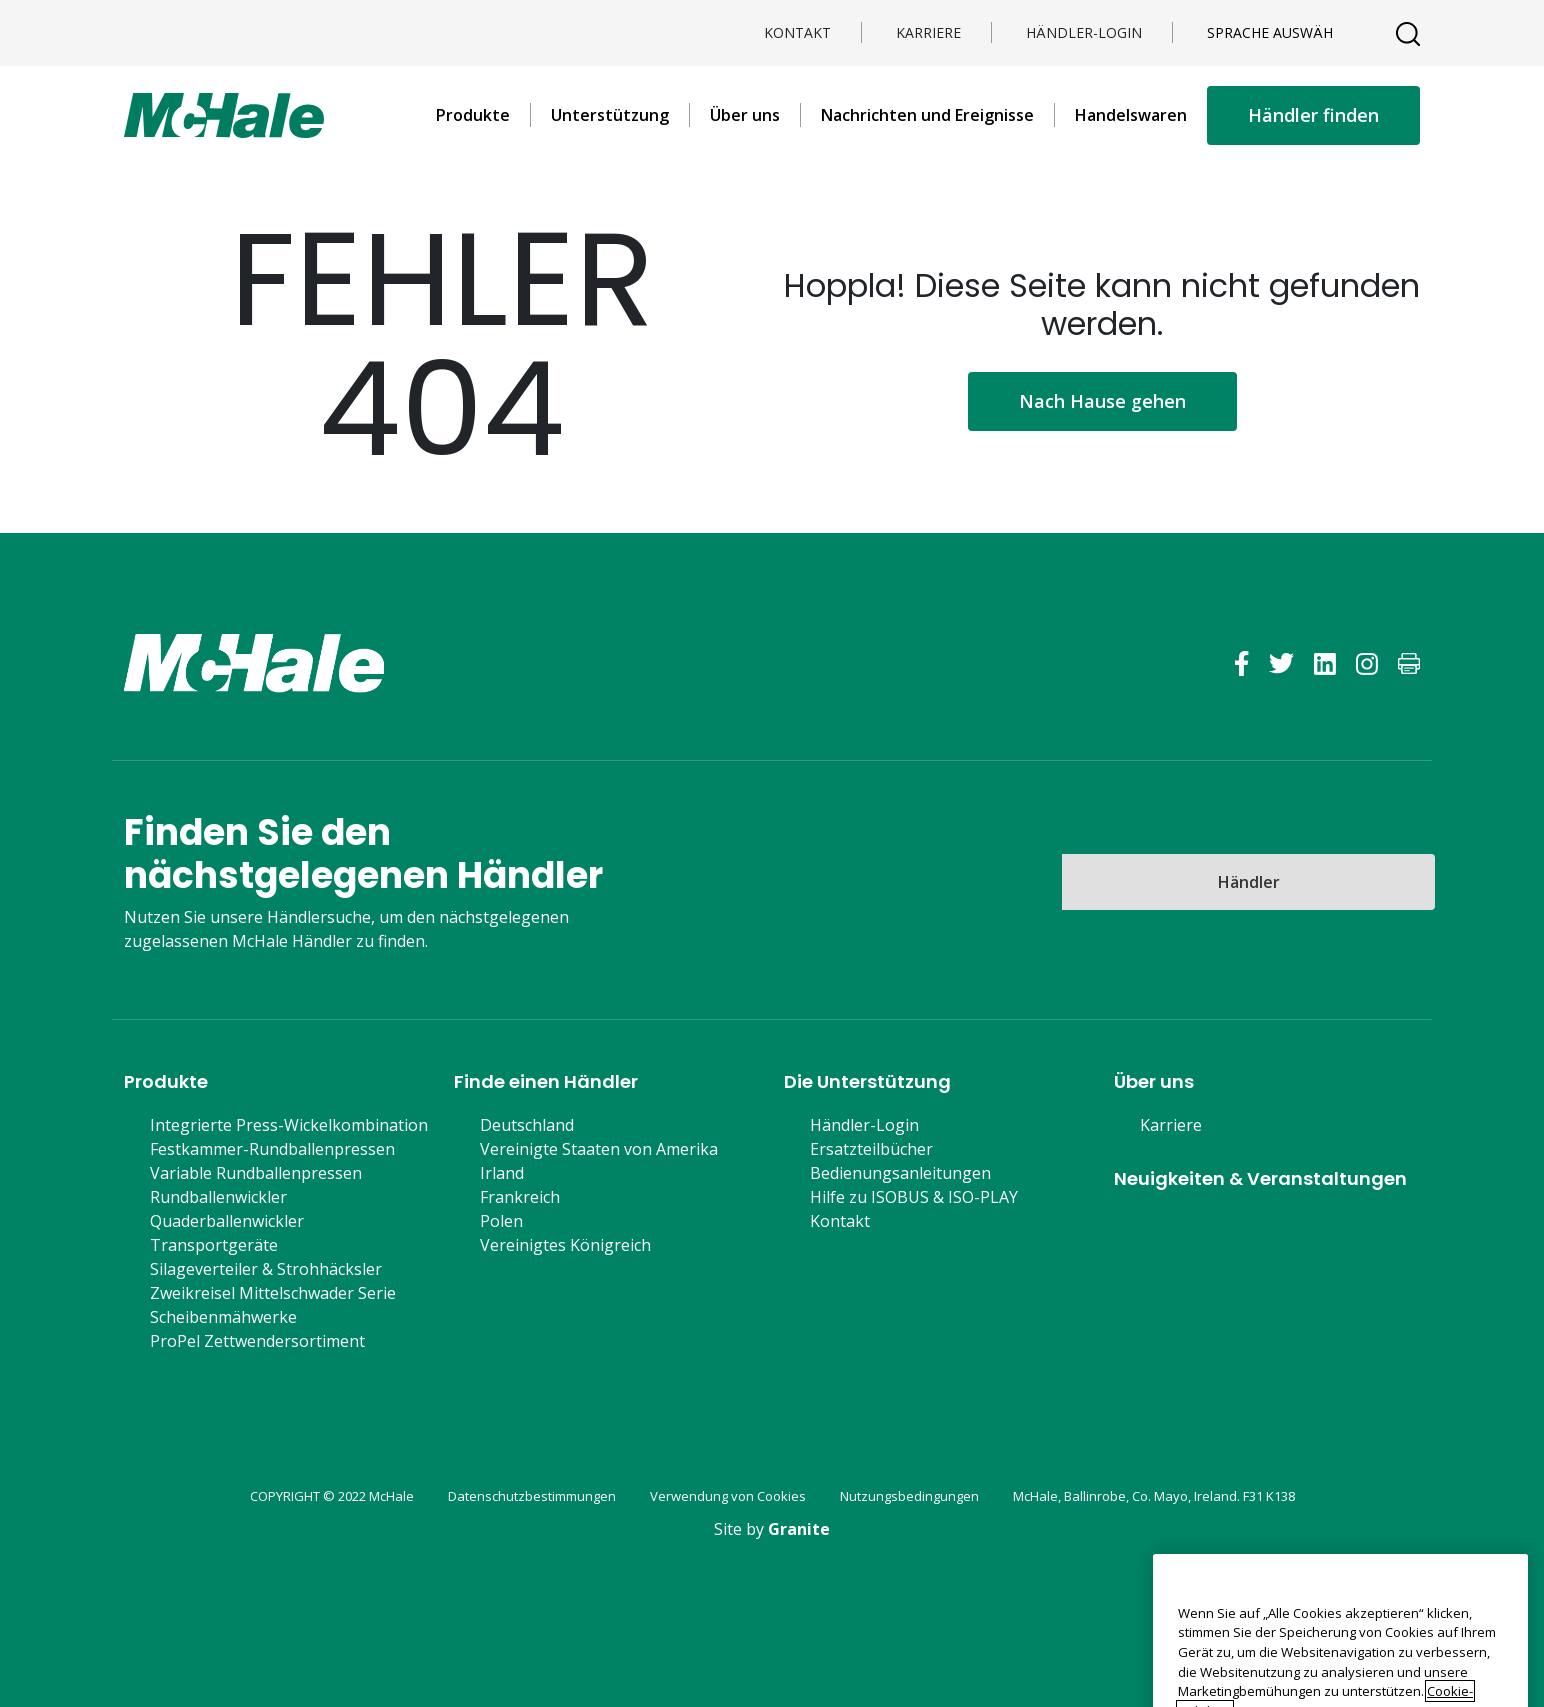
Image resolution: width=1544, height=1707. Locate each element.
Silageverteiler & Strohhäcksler (266, 1269)
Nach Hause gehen (1102, 401)
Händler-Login (1084, 32)
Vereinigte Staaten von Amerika (599, 1149)
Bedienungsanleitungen (900, 1173)
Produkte (473, 115)
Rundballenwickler (218, 1197)
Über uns (745, 115)
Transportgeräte (214, 1245)
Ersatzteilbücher (871, 1149)
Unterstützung (610, 115)
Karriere (928, 32)
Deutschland (527, 1125)
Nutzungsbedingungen (909, 1496)
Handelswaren (1131, 115)
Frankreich (520, 1197)
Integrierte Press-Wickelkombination (289, 1125)
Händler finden (1313, 115)
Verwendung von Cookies (728, 1496)
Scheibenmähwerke (223, 1317)
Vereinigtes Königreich (565, 1245)
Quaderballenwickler (227, 1221)
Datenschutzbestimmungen (532, 1496)
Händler (1249, 882)
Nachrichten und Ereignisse (927, 115)
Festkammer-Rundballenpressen (272, 1149)
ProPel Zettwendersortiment (257, 1341)
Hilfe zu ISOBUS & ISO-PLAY (914, 1197)
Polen (501, 1221)
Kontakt (797, 32)
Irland (502, 1173)
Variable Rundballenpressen (256, 1173)
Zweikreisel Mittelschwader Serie (273, 1293)
